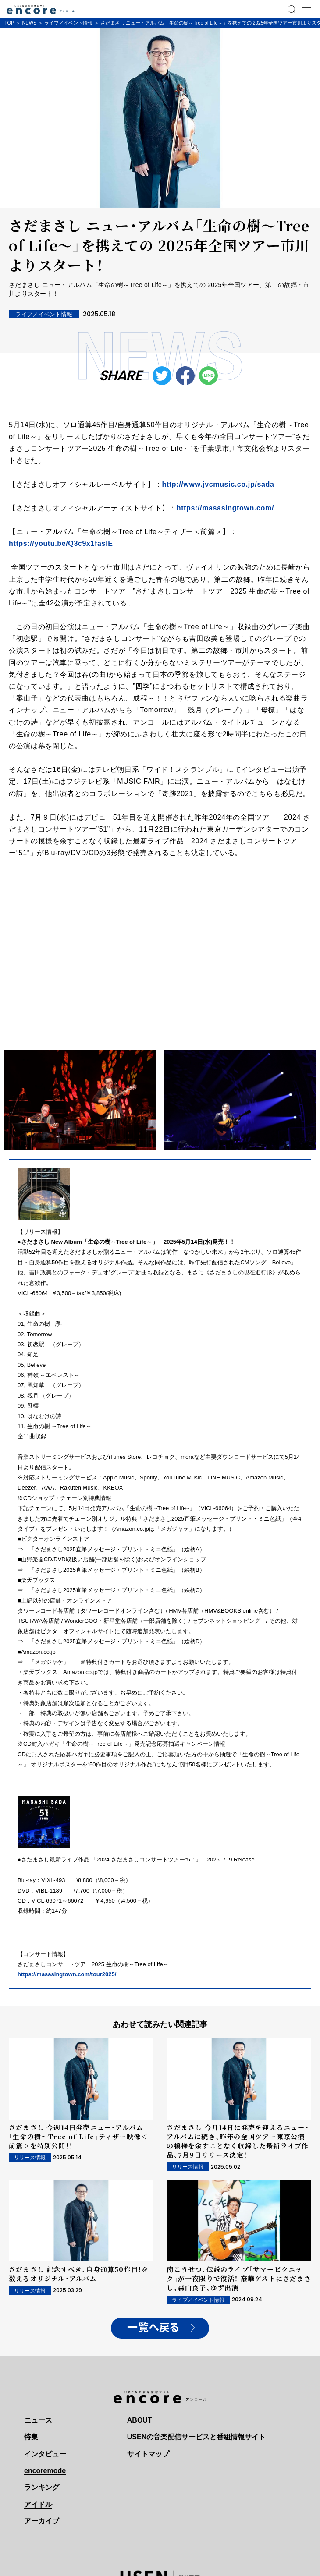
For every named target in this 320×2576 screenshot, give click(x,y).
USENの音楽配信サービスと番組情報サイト (196, 2437)
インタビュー (45, 2454)
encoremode (45, 2470)
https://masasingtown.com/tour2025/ (67, 1974)
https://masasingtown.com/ (225, 508)
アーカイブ (41, 2521)
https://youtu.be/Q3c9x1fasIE (61, 543)
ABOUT (139, 2420)
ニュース (38, 2420)
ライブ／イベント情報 (68, 22)
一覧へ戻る (153, 2327)
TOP (9, 22)
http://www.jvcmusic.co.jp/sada (218, 484)
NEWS (29, 22)
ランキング (41, 2487)
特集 (31, 2437)
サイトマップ (148, 2454)
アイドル (38, 2504)
